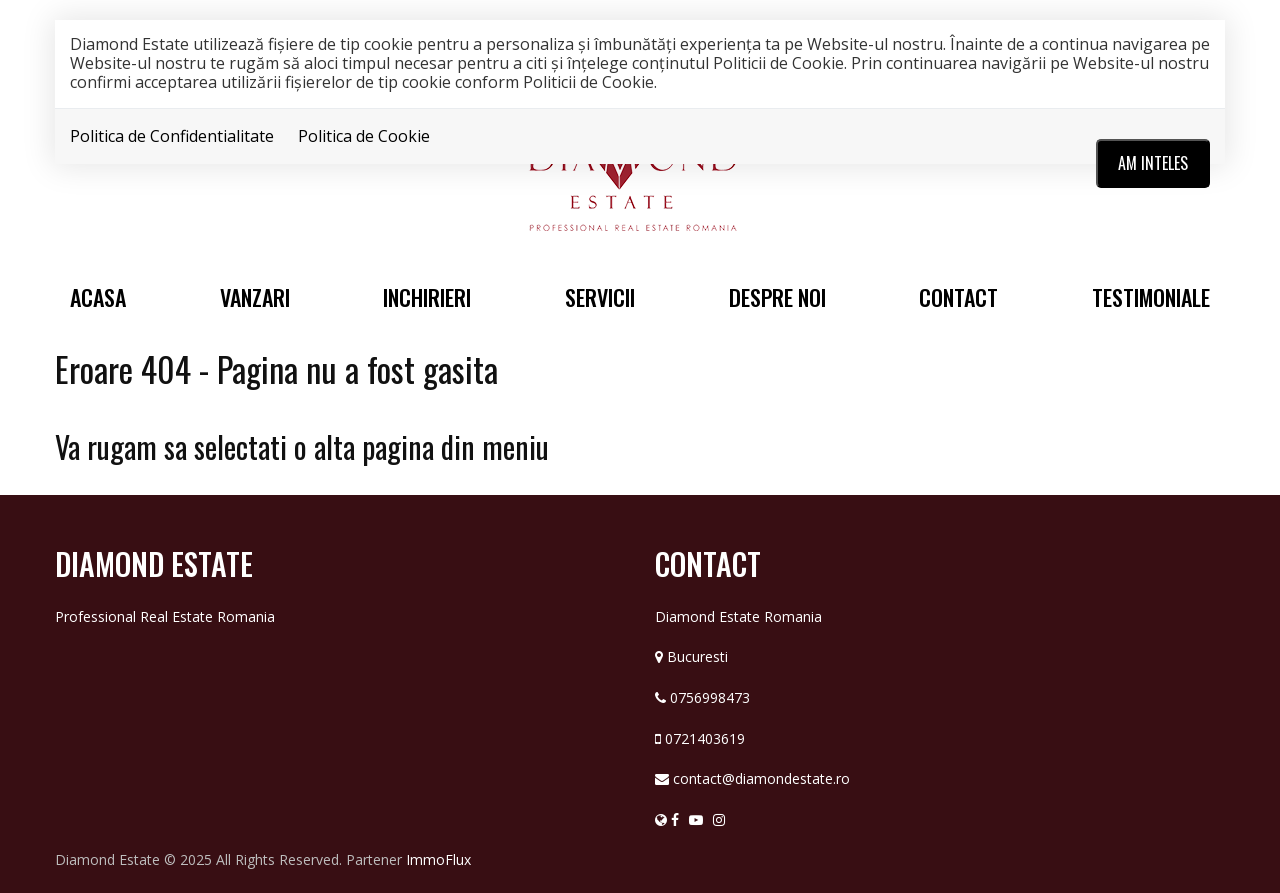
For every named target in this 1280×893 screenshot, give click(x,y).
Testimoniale (1151, 297)
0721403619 (705, 738)
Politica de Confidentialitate (172, 136)
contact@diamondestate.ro (761, 778)
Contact (958, 297)
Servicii (600, 297)
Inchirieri (427, 297)
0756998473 (710, 697)
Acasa (98, 297)
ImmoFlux (438, 859)
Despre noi (777, 297)
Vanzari (255, 297)
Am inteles (1153, 163)
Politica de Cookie (364, 136)
